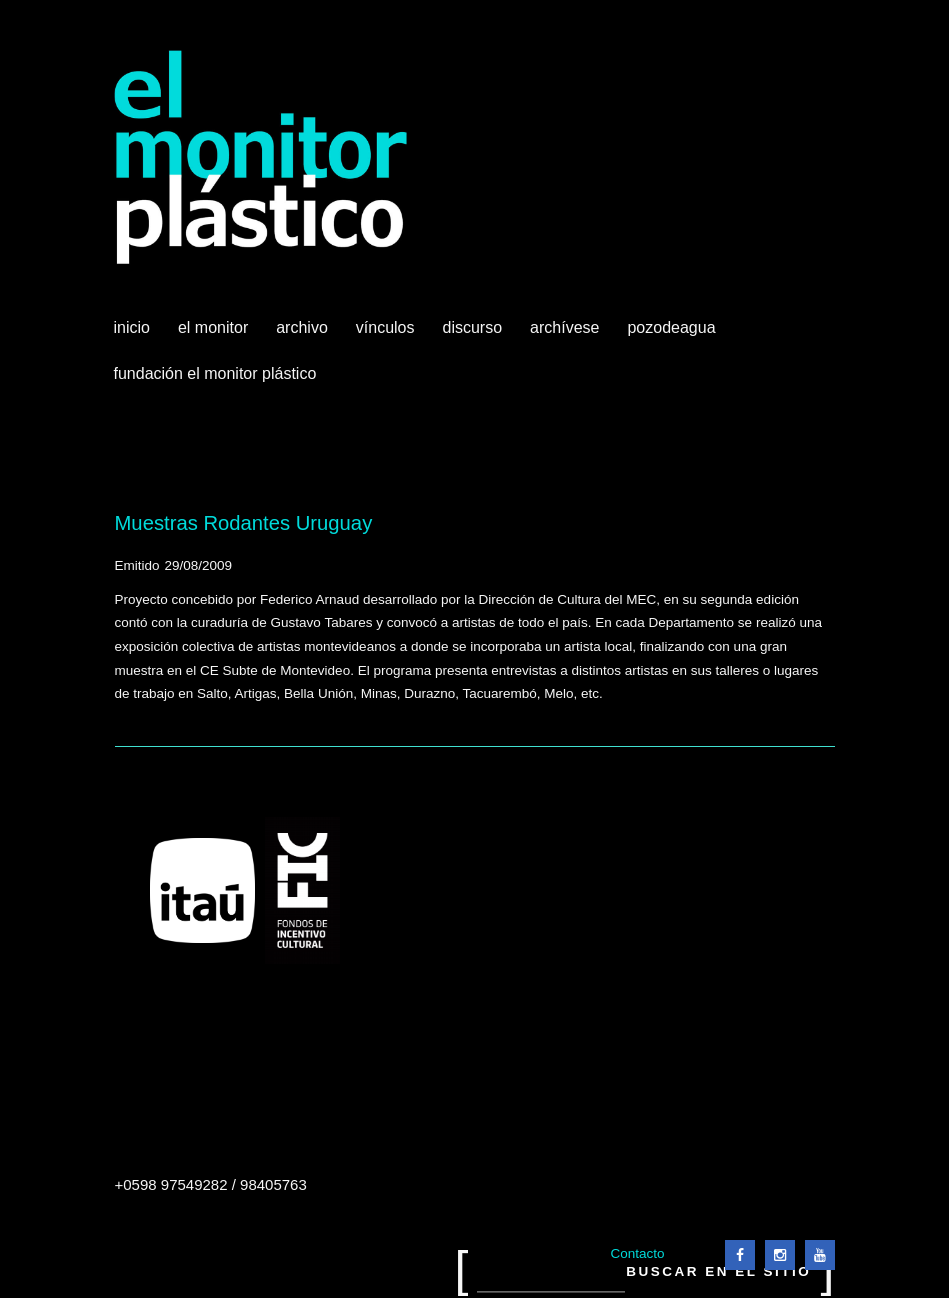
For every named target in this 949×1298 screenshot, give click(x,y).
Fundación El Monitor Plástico (215, 373)
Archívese (564, 327)
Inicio (132, 327)
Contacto (637, 1253)
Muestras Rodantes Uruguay (244, 523)
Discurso (473, 327)
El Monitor (215, 335)
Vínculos (387, 335)
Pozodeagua (673, 335)
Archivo (304, 335)
